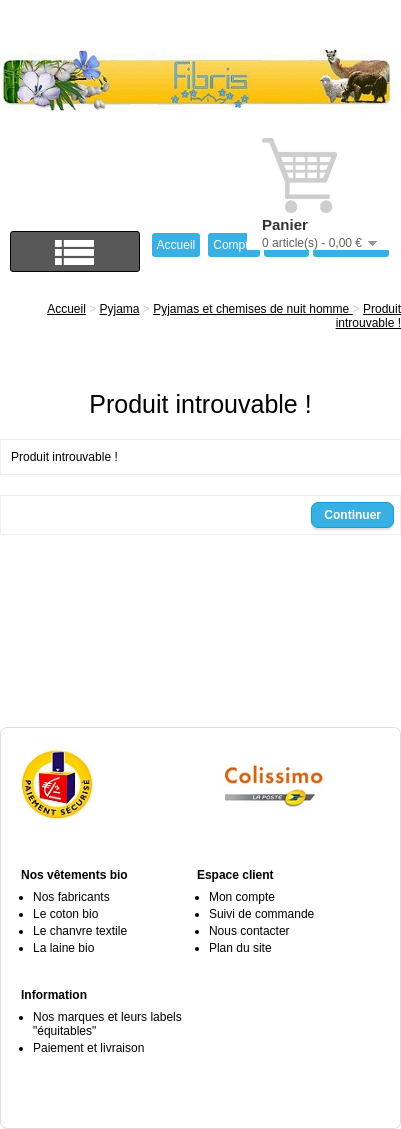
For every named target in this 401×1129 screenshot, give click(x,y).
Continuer (352, 515)
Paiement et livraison (88, 1048)
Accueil (66, 309)
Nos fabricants (71, 897)
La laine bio (63, 948)
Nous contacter (249, 931)
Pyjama (120, 309)
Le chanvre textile (80, 931)
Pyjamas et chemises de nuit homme (252, 309)
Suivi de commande (261, 914)
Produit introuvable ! (368, 316)
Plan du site (240, 948)
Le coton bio (65, 914)
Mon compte (242, 897)
